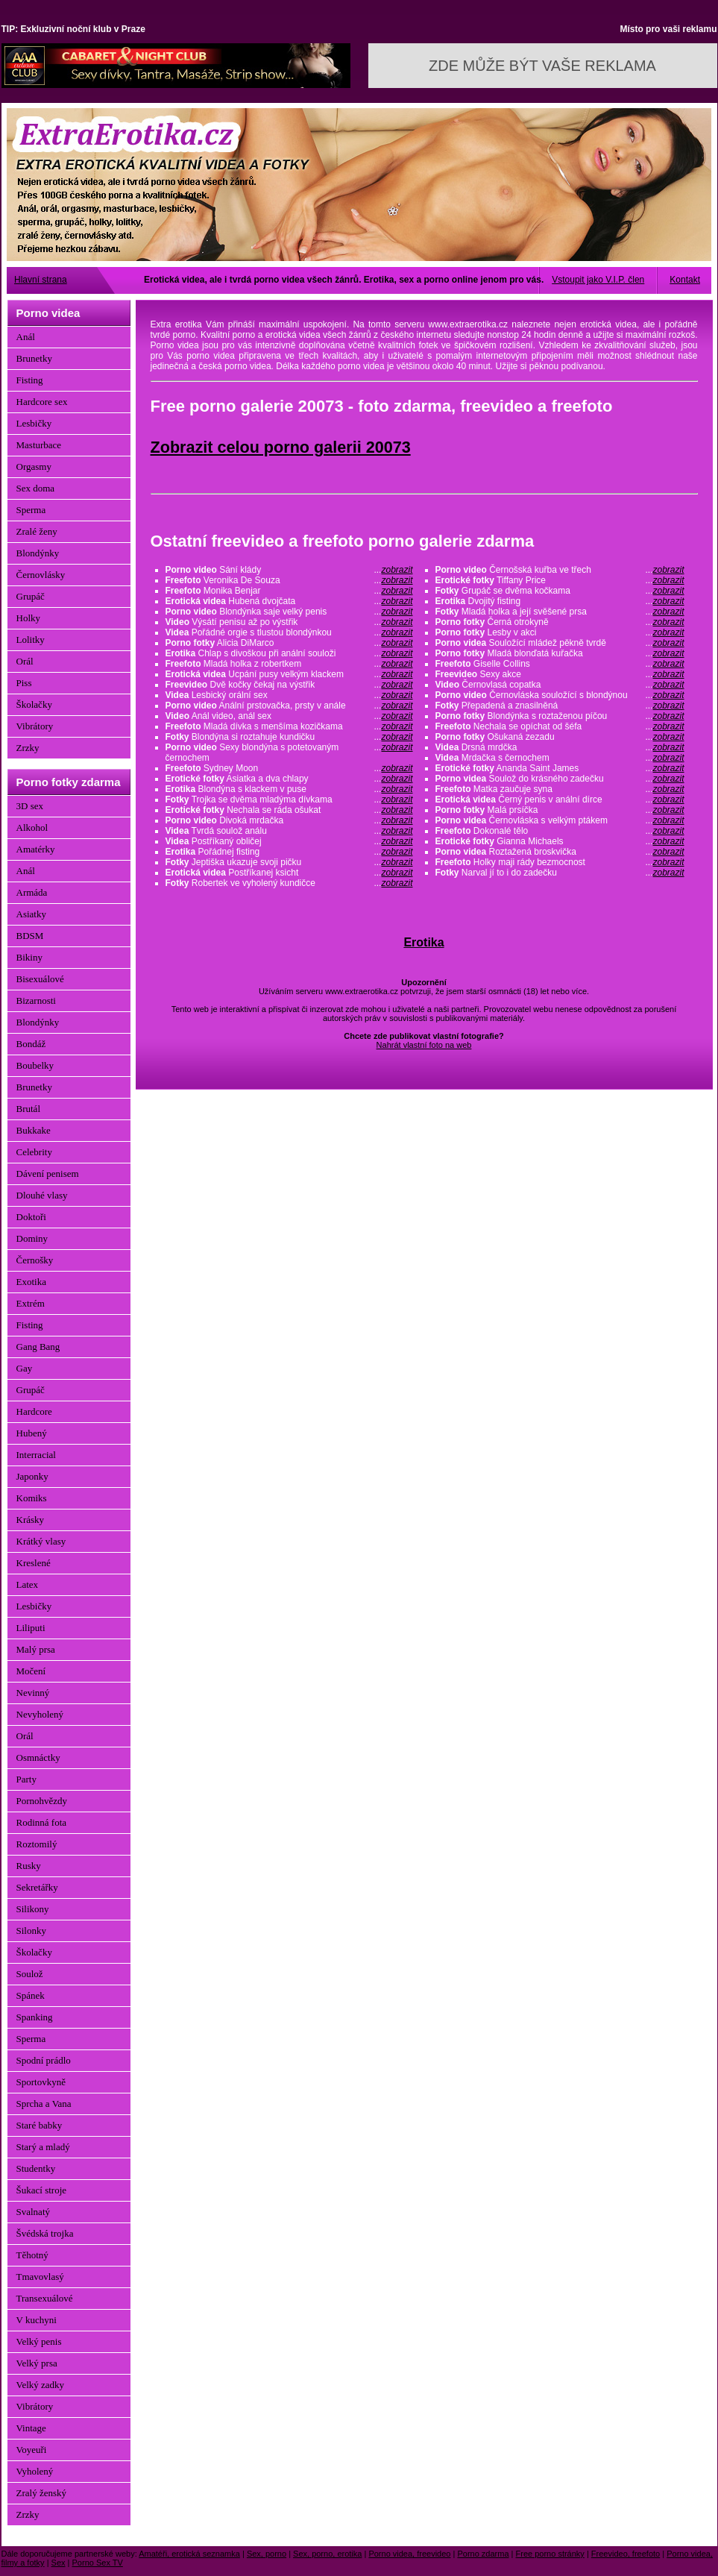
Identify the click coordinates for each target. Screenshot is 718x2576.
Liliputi (30, 1627)
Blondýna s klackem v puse (289, 789)
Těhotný (32, 2255)
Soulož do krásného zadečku (559, 778)
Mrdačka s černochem (559, 758)
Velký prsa (36, 2363)
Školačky (34, 704)
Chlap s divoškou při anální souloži (289, 653)
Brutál (28, 1108)
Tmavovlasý (40, 2276)
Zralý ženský (41, 2492)
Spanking (34, 2017)
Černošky (35, 1260)
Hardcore (34, 1411)
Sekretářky (37, 1887)
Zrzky (28, 747)
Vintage (31, 2428)
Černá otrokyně (559, 622)
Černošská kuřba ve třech (559, 570)
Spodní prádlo (43, 2060)
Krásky (30, 1519)
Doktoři (31, 1216)
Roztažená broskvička (559, 851)
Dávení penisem (47, 1173)
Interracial (36, 1454)
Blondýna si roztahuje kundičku (289, 737)
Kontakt (685, 279)
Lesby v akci (559, 632)
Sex (58, 2562)
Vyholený (35, 2471)
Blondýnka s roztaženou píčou (559, 716)
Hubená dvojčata (289, 601)
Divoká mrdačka (289, 820)
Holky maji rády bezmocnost (559, 862)
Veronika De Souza (289, 580)
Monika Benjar (289, 590)
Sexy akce (559, 674)
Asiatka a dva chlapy (289, 778)
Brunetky (34, 358)
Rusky (28, 1865)
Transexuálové (44, 2298)
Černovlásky (41, 574)
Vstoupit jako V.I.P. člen (598, 279)
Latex (27, 1584)
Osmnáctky (38, 1757)
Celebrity (34, 1151)
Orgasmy (33, 466)
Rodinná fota (41, 1822)
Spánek (30, 1995)
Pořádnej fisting (289, 851)
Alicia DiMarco (289, 643)
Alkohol (32, 827)
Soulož (29, 1973)
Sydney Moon (289, 768)
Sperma (31, 509)
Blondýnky (38, 553)
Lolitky (30, 639)
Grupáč (30, 596)
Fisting (29, 380)
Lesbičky (34, 423)
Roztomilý (36, 1844)
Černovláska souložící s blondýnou (559, 695)
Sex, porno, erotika (327, 2553)
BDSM (30, 935)
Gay (24, 1368)
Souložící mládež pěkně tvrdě (559, 643)
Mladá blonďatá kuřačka (559, 653)
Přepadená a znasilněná (559, 705)
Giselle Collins (559, 664)
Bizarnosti (36, 1000)
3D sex (29, 805)
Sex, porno (266, 2553)
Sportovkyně (41, 2081)
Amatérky (35, 849)
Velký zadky (40, 2384)
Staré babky (39, 2125)
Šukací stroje (41, 2190)
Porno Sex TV (97, 2562)
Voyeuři (31, 2449)
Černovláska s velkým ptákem (559, 820)
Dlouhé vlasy (42, 1195)
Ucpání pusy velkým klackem (289, 674)
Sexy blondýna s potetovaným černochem (289, 752)
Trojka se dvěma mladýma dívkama (289, 799)
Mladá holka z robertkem (289, 664)
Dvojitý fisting (559, 601)
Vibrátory (35, 726)
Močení (31, 1671)
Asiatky (31, 914)
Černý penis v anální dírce (559, 799)
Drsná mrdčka (559, 747)
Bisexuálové (40, 978)
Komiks (31, 1498)
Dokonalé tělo (559, 831)
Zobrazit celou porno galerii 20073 (281, 447)
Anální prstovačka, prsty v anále (289, 705)
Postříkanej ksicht (289, 872)
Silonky (31, 1930)
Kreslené (33, 1562)
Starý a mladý (43, 2146)
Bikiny (29, 957)
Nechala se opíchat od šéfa (559, 726)
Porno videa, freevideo (409, 2553)
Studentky (36, 2168)
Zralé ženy (36, 531)
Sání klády (289, 570)
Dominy (32, 1238)
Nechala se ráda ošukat (289, 810)
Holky (28, 617)
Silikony (32, 1908)
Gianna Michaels (559, 841)
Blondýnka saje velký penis (289, 611)
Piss (24, 682)
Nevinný (33, 1692)
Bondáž (31, 1043)
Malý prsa (35, 1649)
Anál (25, 336)
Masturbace (39, 444)
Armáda (32, 892)
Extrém (30, 1303)
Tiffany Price (559, 580)
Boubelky (35, 1065)
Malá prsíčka (559, 810)
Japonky (32, 1476)
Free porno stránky (550, 2553)
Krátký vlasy (41, 1541)
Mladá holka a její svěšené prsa (559, 611)
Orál (25, 661)
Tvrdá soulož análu (289, 831)
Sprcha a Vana (44, 2103)
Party (26, 1779)
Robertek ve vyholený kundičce (289, 883)
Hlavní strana (40, 279)
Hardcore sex (42, 401)
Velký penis (39, 2341)
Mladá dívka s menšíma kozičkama (289, 726)
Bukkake (33, 1130)
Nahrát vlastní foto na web (424, 1044)
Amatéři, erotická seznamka (189, 2553)
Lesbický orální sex (289, 695)
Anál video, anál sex (289, 716)
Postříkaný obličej (289, 841)
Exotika (31, 1281)
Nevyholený (40, 1714)
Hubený (31, 1433)
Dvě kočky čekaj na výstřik (289, 684)
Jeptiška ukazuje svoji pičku (289, 862)
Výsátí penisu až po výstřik (289, 622)
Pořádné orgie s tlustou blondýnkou (289, 632)
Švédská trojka (45, 2233)
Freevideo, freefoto (625, 2553)
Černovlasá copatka (559, 684)
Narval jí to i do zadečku (559, 872)
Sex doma (35, 488)
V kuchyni (36, 2319)
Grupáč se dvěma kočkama (559, 590)
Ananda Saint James (559, 768)
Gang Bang (38, 1346)
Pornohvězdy (42, 1800)
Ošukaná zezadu (559, 737)
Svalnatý (33, 2211)
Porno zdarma (482, 2553)
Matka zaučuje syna (559, 789)
